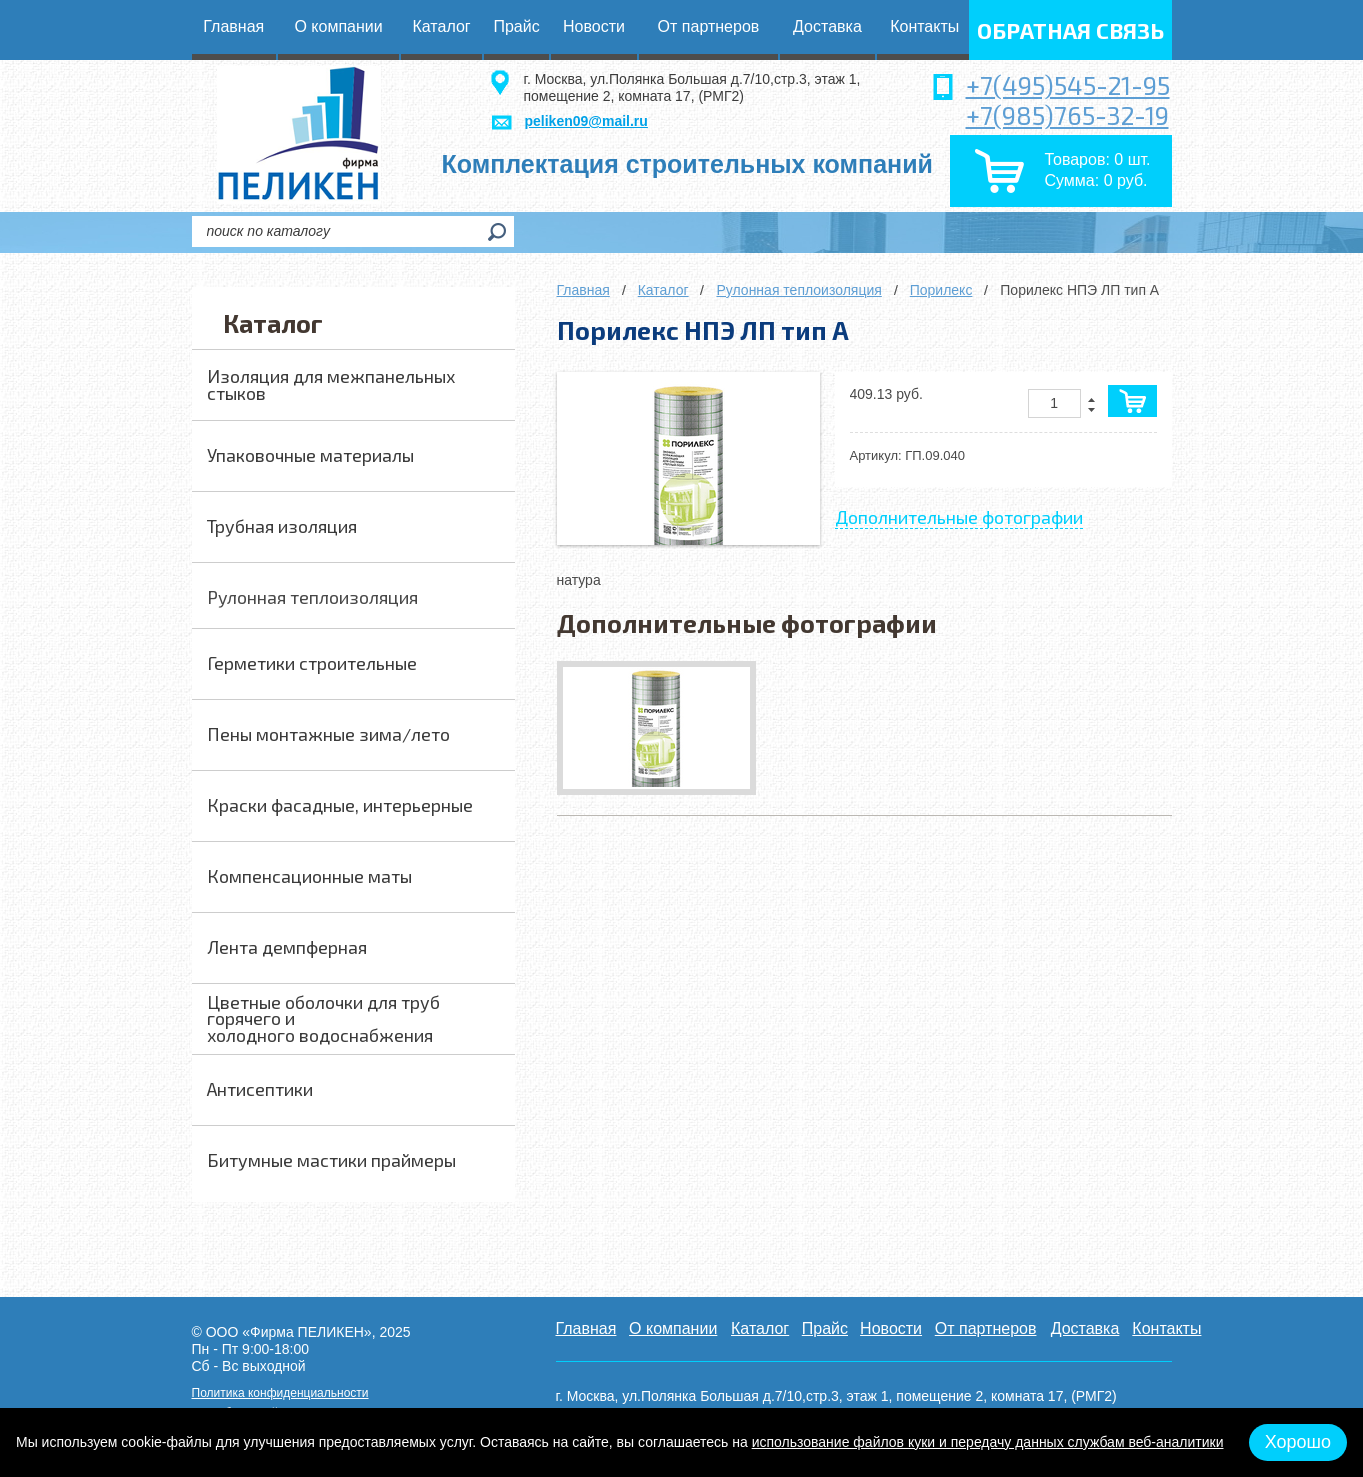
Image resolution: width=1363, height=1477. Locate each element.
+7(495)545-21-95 (1068, 85)
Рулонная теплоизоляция (798, 290)
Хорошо (1298, 1442)
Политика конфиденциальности (280, 1393)
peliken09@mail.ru (586, 121)
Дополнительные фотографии (959, 517)
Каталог (663, 290)
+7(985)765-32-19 (1067, 115)
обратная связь (1070, 30)
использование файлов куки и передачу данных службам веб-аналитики (988, 1442)
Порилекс (941, 290)
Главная (583, 290)
